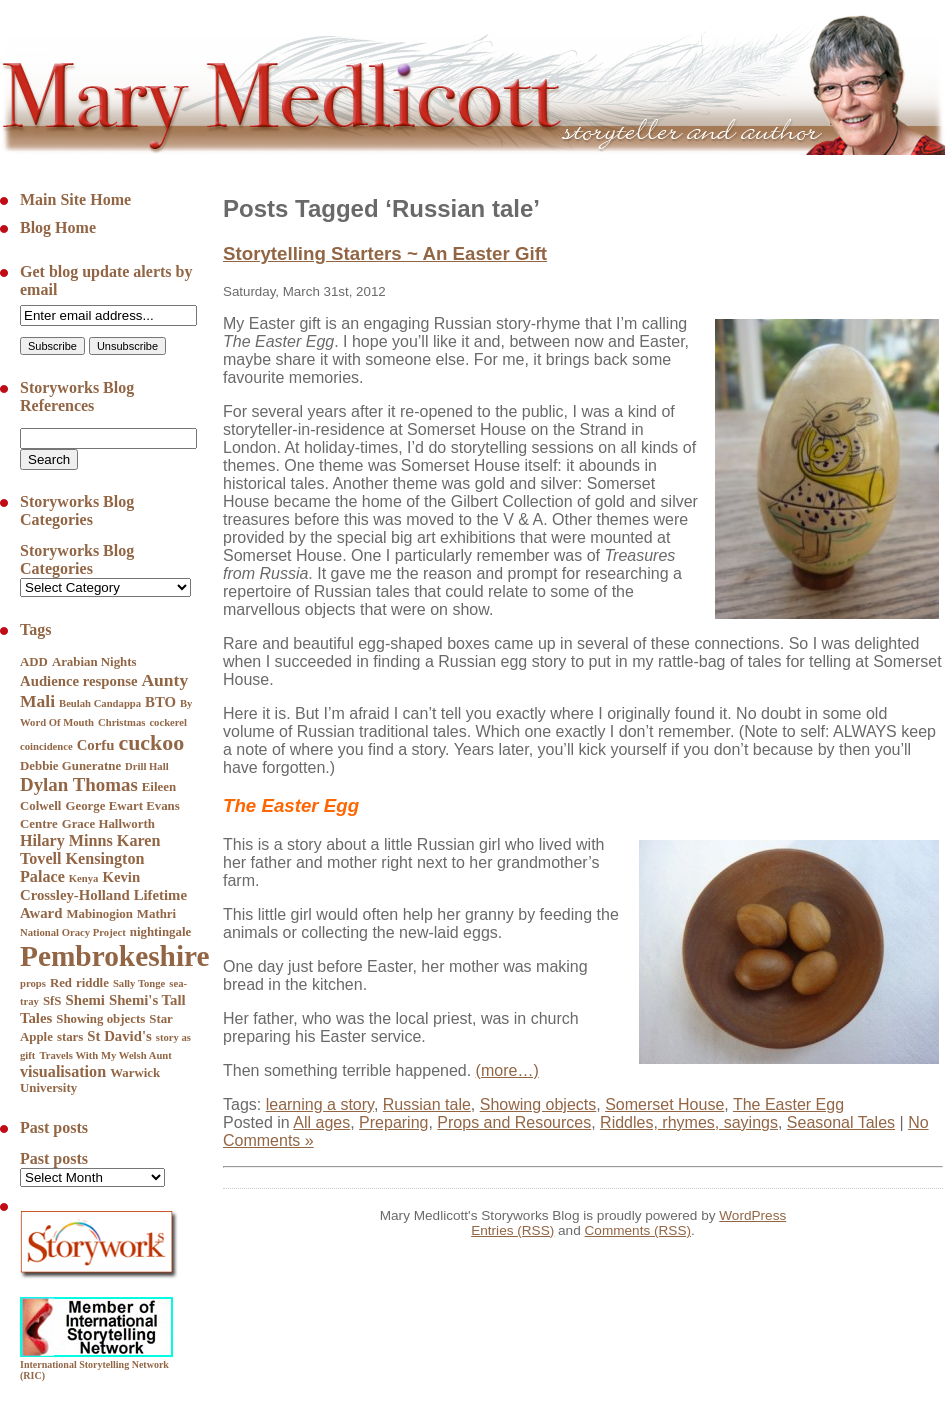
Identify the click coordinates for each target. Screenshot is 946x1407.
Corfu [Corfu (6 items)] (96, 745)
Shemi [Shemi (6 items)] (85, 1000)
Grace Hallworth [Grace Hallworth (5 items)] (108, 824)
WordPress (752, 1215)
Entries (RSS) (512, 1230)
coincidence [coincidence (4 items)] (46, 746)
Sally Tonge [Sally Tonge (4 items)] (139, 983)
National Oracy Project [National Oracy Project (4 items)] (73, 932)
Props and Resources (514, 1122)
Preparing (393, 1122)
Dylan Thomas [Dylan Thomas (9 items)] (79, 784)
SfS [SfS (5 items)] (52, 1001)
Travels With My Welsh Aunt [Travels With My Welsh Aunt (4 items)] (105, 1055)
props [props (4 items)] (33, 983)
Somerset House (664, 1104)
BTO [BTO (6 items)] (160, 702)
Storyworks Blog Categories (77, 559)
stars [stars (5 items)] (70, 1037)
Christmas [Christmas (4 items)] (121, 722)
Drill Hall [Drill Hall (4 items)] (147, 766)
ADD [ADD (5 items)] (34, 662)
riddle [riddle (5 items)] (92, 983)
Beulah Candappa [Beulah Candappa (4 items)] (100, 703)
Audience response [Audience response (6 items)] (78, 681)
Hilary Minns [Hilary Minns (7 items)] (66, 840)
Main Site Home (75, 199)
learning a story (320, 1104)
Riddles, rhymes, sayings (689, 1122)
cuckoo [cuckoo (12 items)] (151, 742)
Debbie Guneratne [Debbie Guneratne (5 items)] (70, 766)
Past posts (54, 1158)
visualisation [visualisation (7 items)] (63, 1071)
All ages (321, 1122)
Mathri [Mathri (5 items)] (156, 914)
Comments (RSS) (638, 1230)
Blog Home (58, 227)
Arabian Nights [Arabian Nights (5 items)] (94, 662)
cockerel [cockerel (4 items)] (168, 722)
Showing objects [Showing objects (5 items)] (100, 1019)
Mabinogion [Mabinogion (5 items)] (99, 914)
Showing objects (538, 1104)
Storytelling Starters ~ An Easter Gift (385, 253)
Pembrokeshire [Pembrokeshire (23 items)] (115, 956)
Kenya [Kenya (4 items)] (84, 878)
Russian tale (427, 1104)
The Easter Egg (788, 1104)
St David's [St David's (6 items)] (119, 1036)
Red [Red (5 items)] (61, 983)
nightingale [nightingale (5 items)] (160, 932)
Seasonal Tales (841, 1122)
